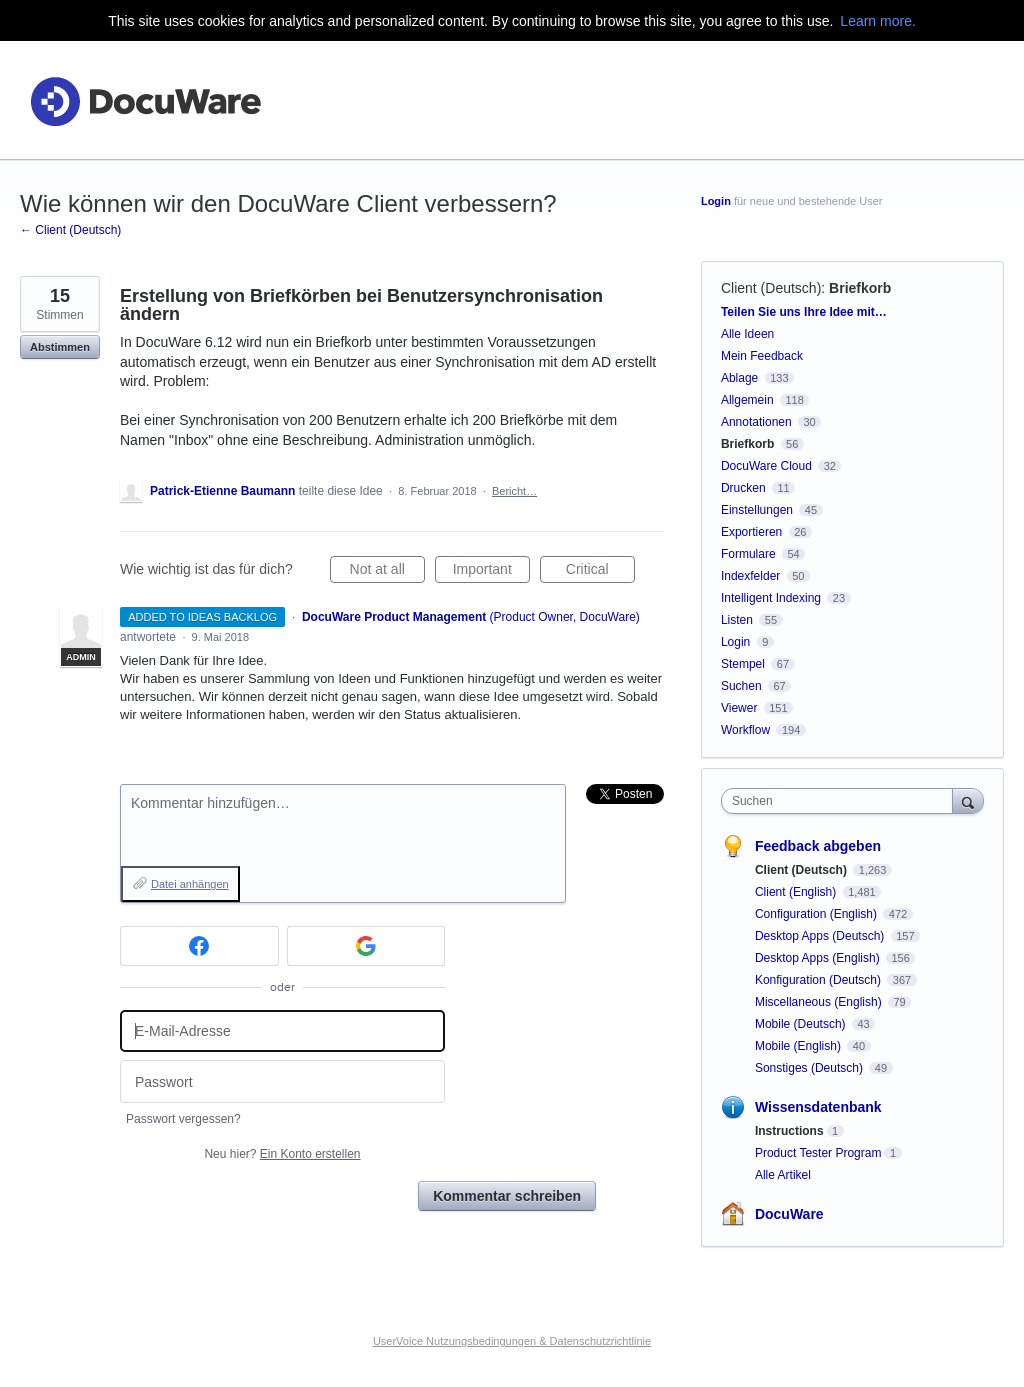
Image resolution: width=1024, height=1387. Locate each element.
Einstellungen (757, 510)
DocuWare (789, 1214)
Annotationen (756, 422)
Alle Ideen (747, 334)
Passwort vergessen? (183, 1119)
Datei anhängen (190, 884)
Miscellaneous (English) (820, 1002)
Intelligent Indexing (771, 598)
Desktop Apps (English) (819, 958)
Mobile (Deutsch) (802, 1024)
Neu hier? (282, 1154)
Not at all (387, 572)
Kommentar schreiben (507, 1196)
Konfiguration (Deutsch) (819, 980)
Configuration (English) (817, 914)
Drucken (743, 488)
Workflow (745, 730)
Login (716, 201)
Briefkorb (860, 288)
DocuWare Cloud (766, 466)
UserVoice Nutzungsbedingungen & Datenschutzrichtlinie (512, 1341)
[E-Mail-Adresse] (282, 1031)
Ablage (739, 378)
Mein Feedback (762, 356)
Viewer (739, 708)
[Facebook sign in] (199, 946)
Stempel (743, 664)
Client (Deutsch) (771, 288)
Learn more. (877, 21)
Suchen (741, 686)
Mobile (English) (799, 1046)
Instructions (789, 1131)
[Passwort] (282, 1081)
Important (491, 572)
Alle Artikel (783, 1175)
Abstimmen (60, 347)
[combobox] (841, 801)
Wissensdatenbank (818, 1107)
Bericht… (514, 491)
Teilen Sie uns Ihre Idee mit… (804, 312)
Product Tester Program (818, 1153)
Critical (600, 572)
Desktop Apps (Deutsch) (821, 936)
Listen (737, 620)
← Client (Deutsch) (70, 230)
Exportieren (751, 532)
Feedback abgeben (818, 846)
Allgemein (747, 400)
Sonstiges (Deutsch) (810, 1068)
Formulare (748, 554)
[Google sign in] (366, 946)
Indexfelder (750, 576)
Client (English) (797, 892)
